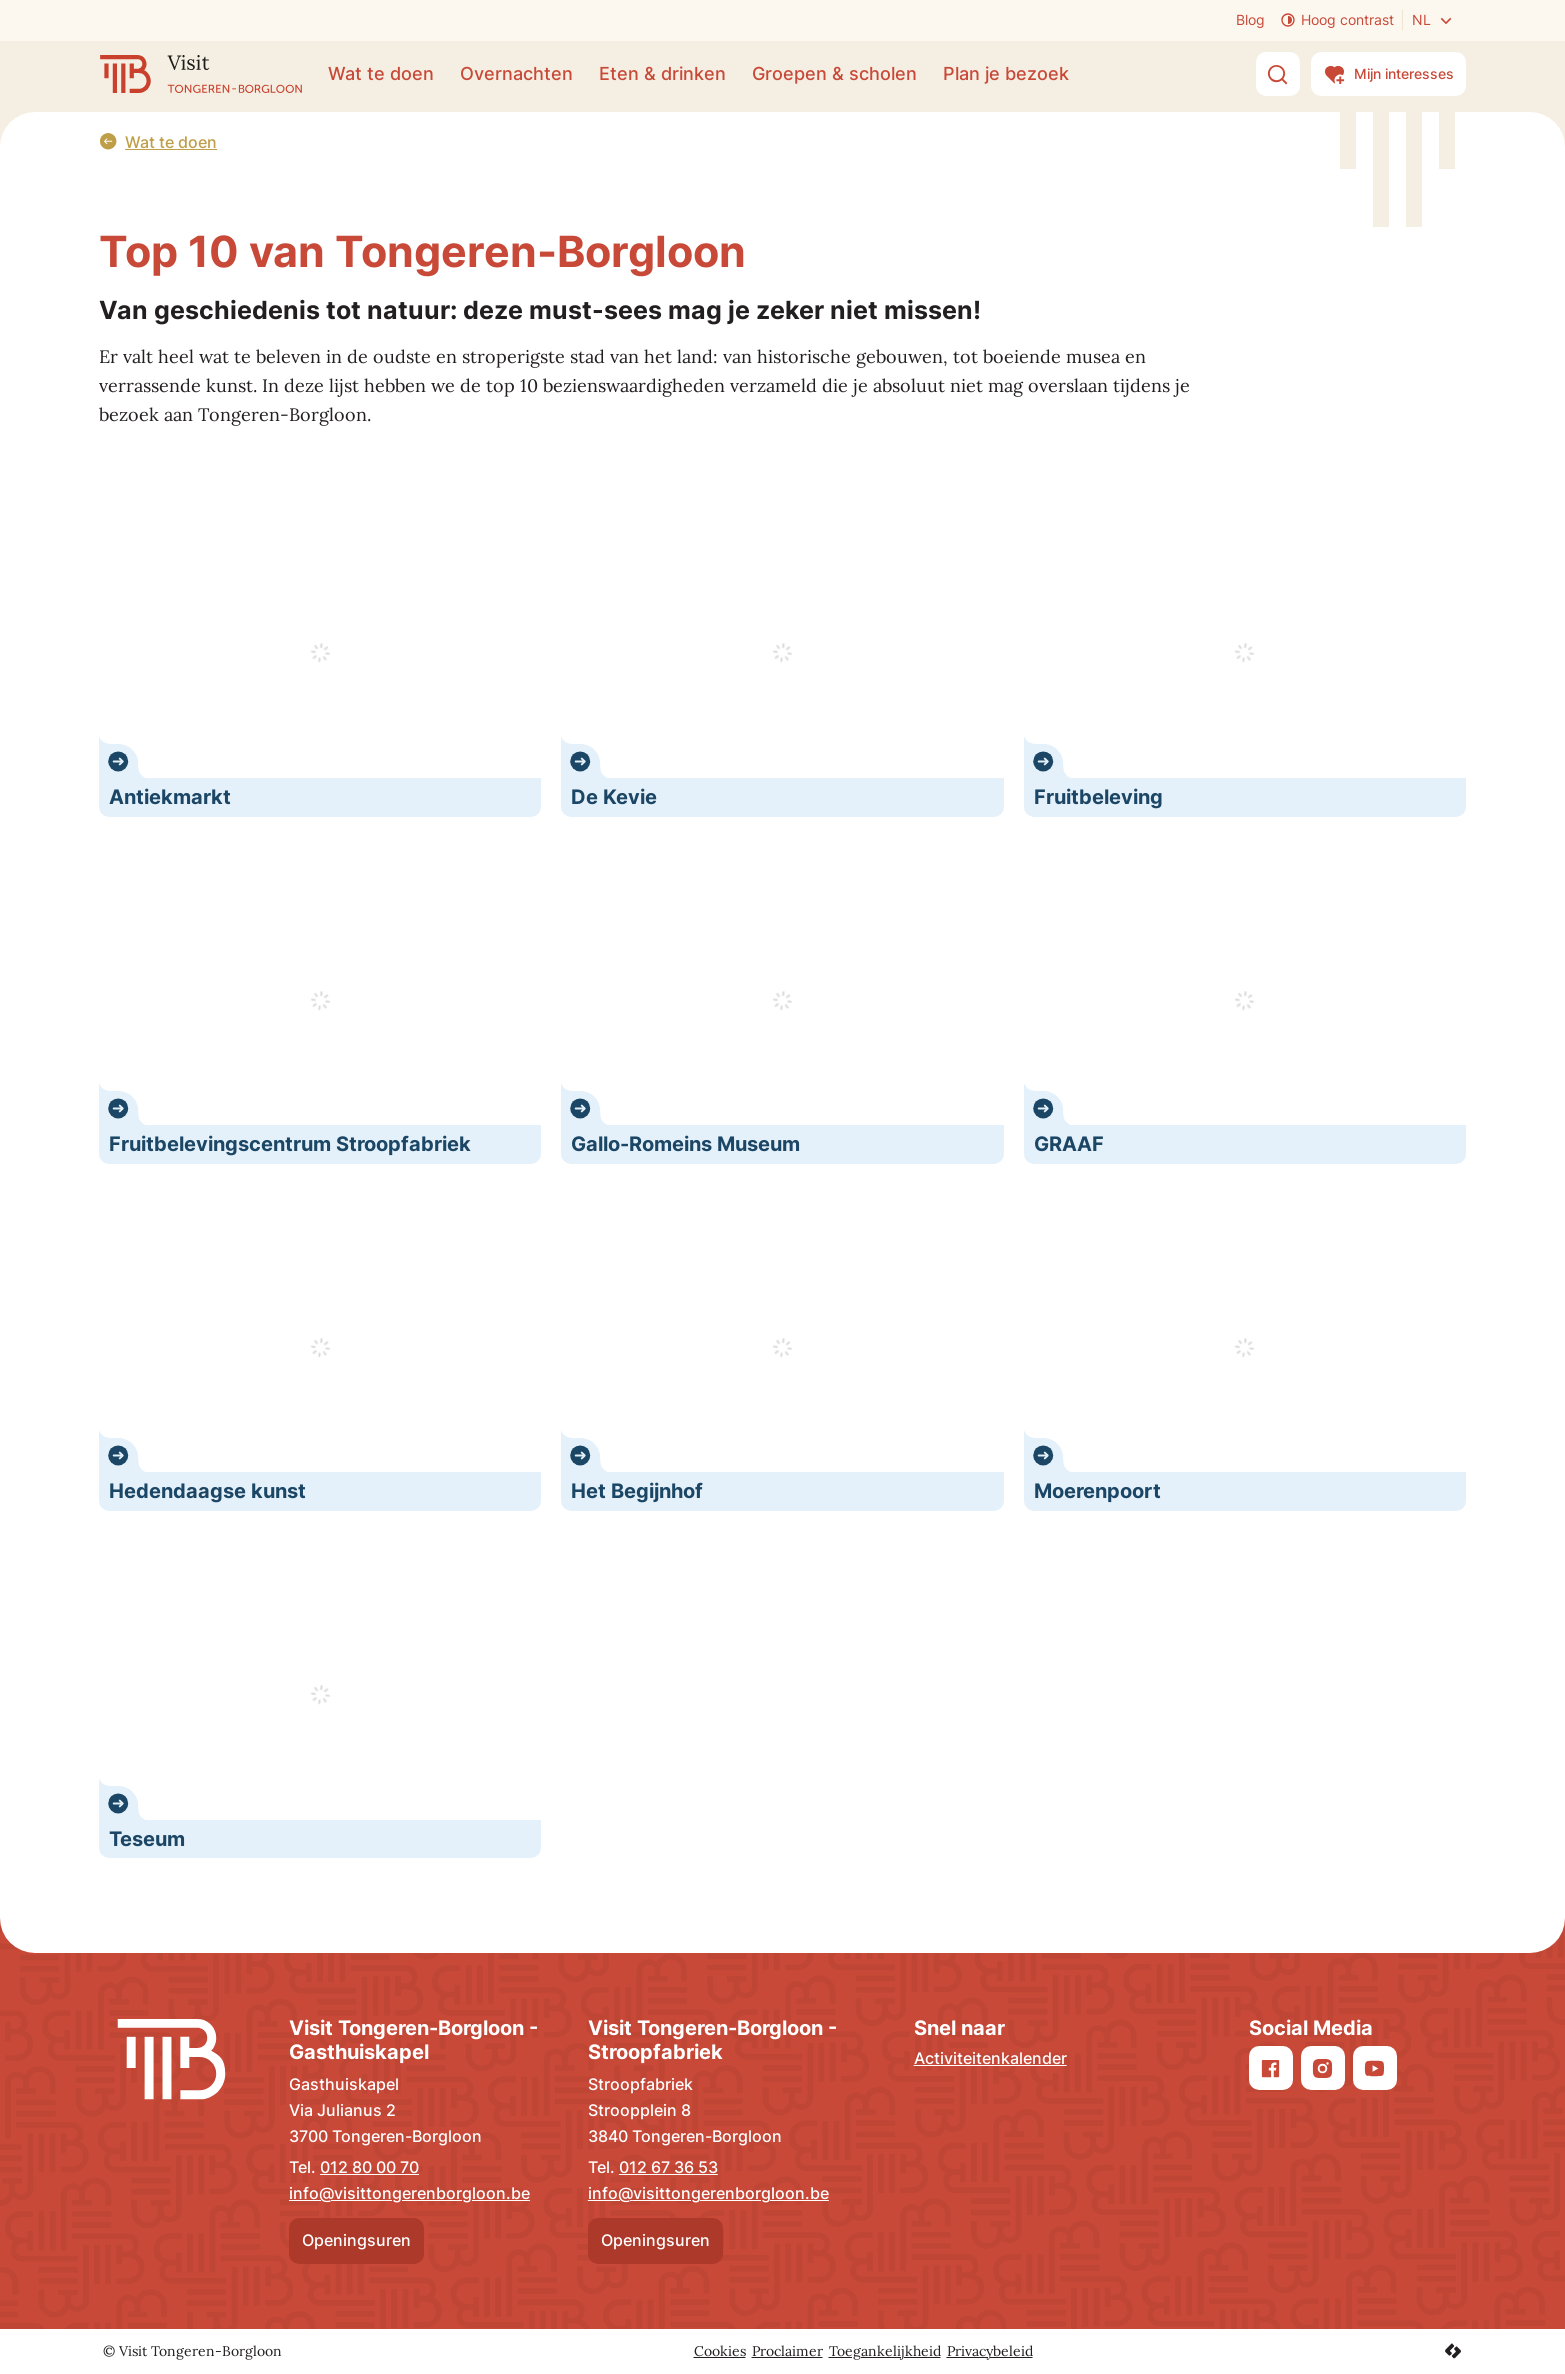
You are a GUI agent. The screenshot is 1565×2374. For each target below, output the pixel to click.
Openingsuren (356, 2240)
